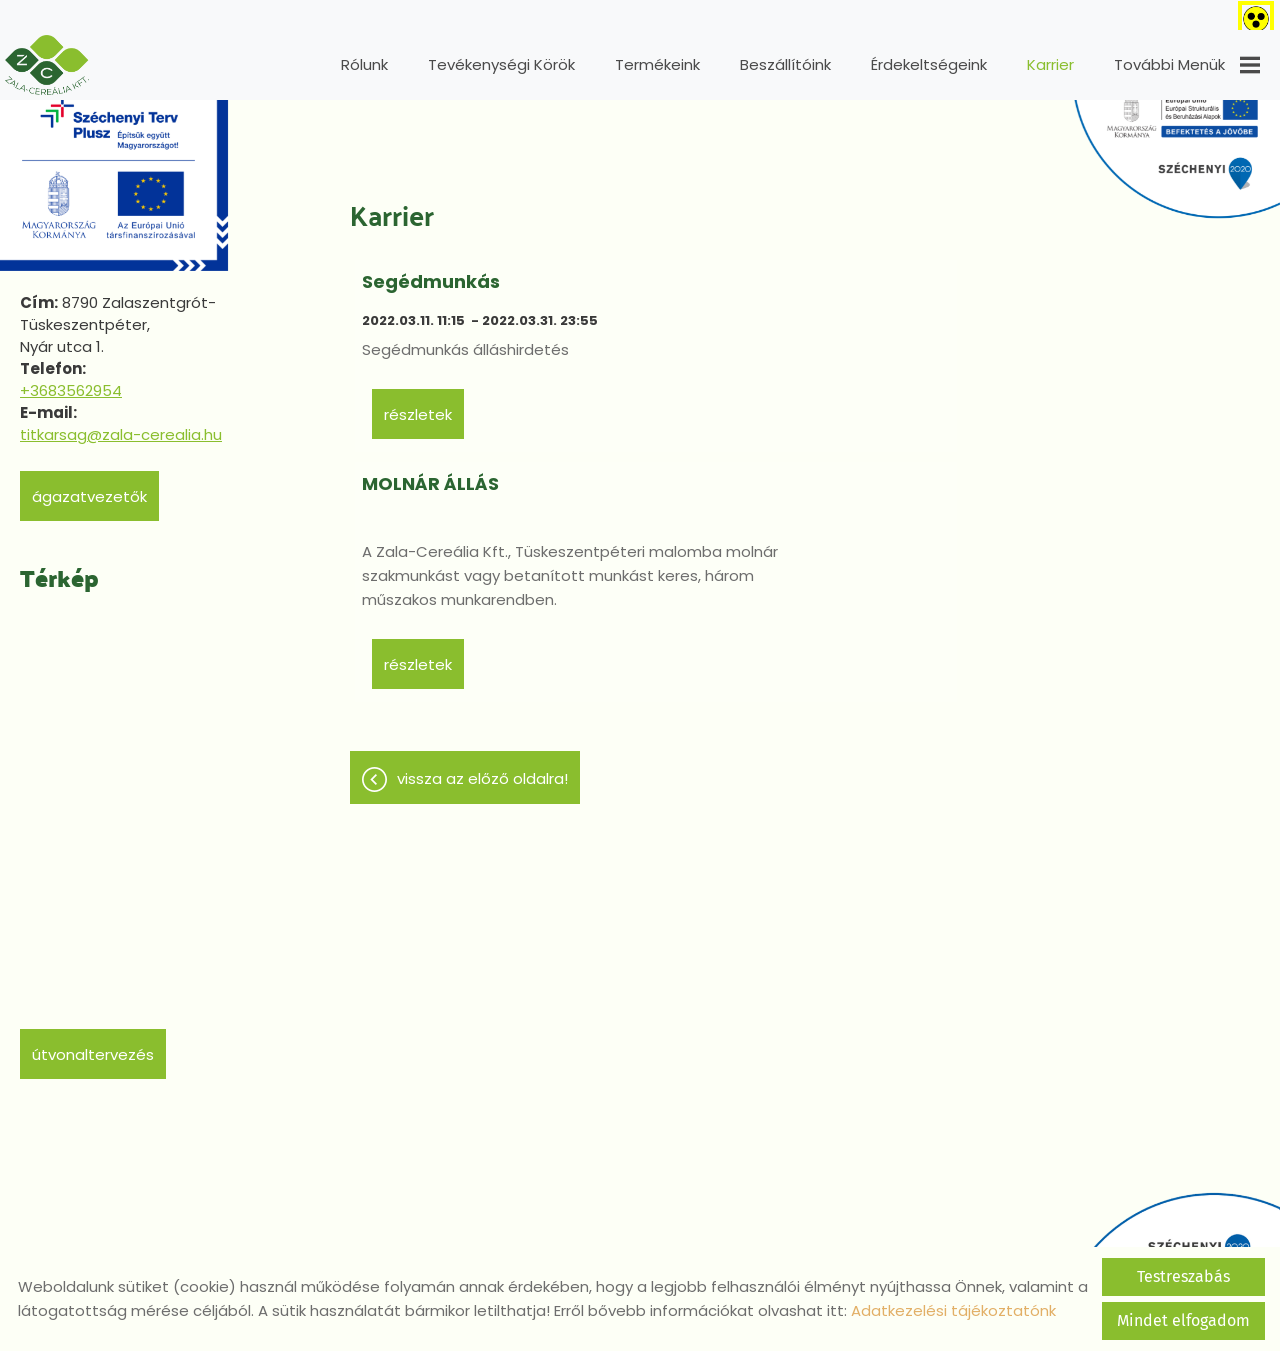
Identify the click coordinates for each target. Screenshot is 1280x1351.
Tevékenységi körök (501, 64)
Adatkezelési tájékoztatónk (953, 1310)
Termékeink (657, 64)
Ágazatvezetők (89, 486)
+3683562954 (71, 380)
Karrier (1050, 64)
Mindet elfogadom (1183, 1320)
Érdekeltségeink (929, 64)
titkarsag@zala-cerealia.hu (121, 424)
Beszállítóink (785, 64)
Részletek (421, 493)
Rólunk (364, 64)
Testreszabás (1183, 1276)
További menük (1187, 64)
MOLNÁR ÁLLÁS (888, 272)
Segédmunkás (434, 272)
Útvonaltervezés (93, 1044)
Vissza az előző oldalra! (482, 614)
